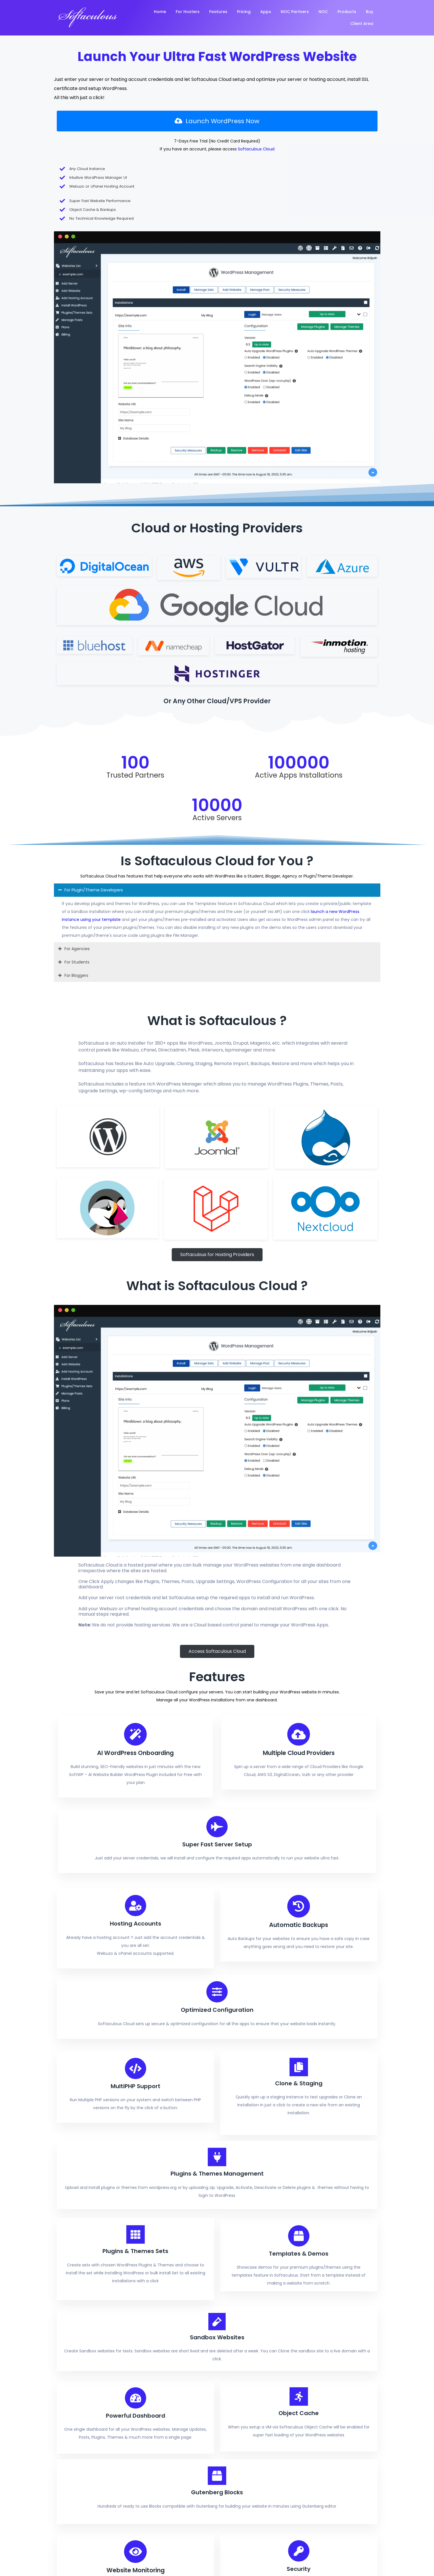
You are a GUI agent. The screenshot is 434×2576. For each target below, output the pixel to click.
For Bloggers (76, 575)
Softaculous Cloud (174, 158)
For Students (76, 561)
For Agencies (77, 548)
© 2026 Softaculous (76, 2391)
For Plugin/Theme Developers (93, 489)
